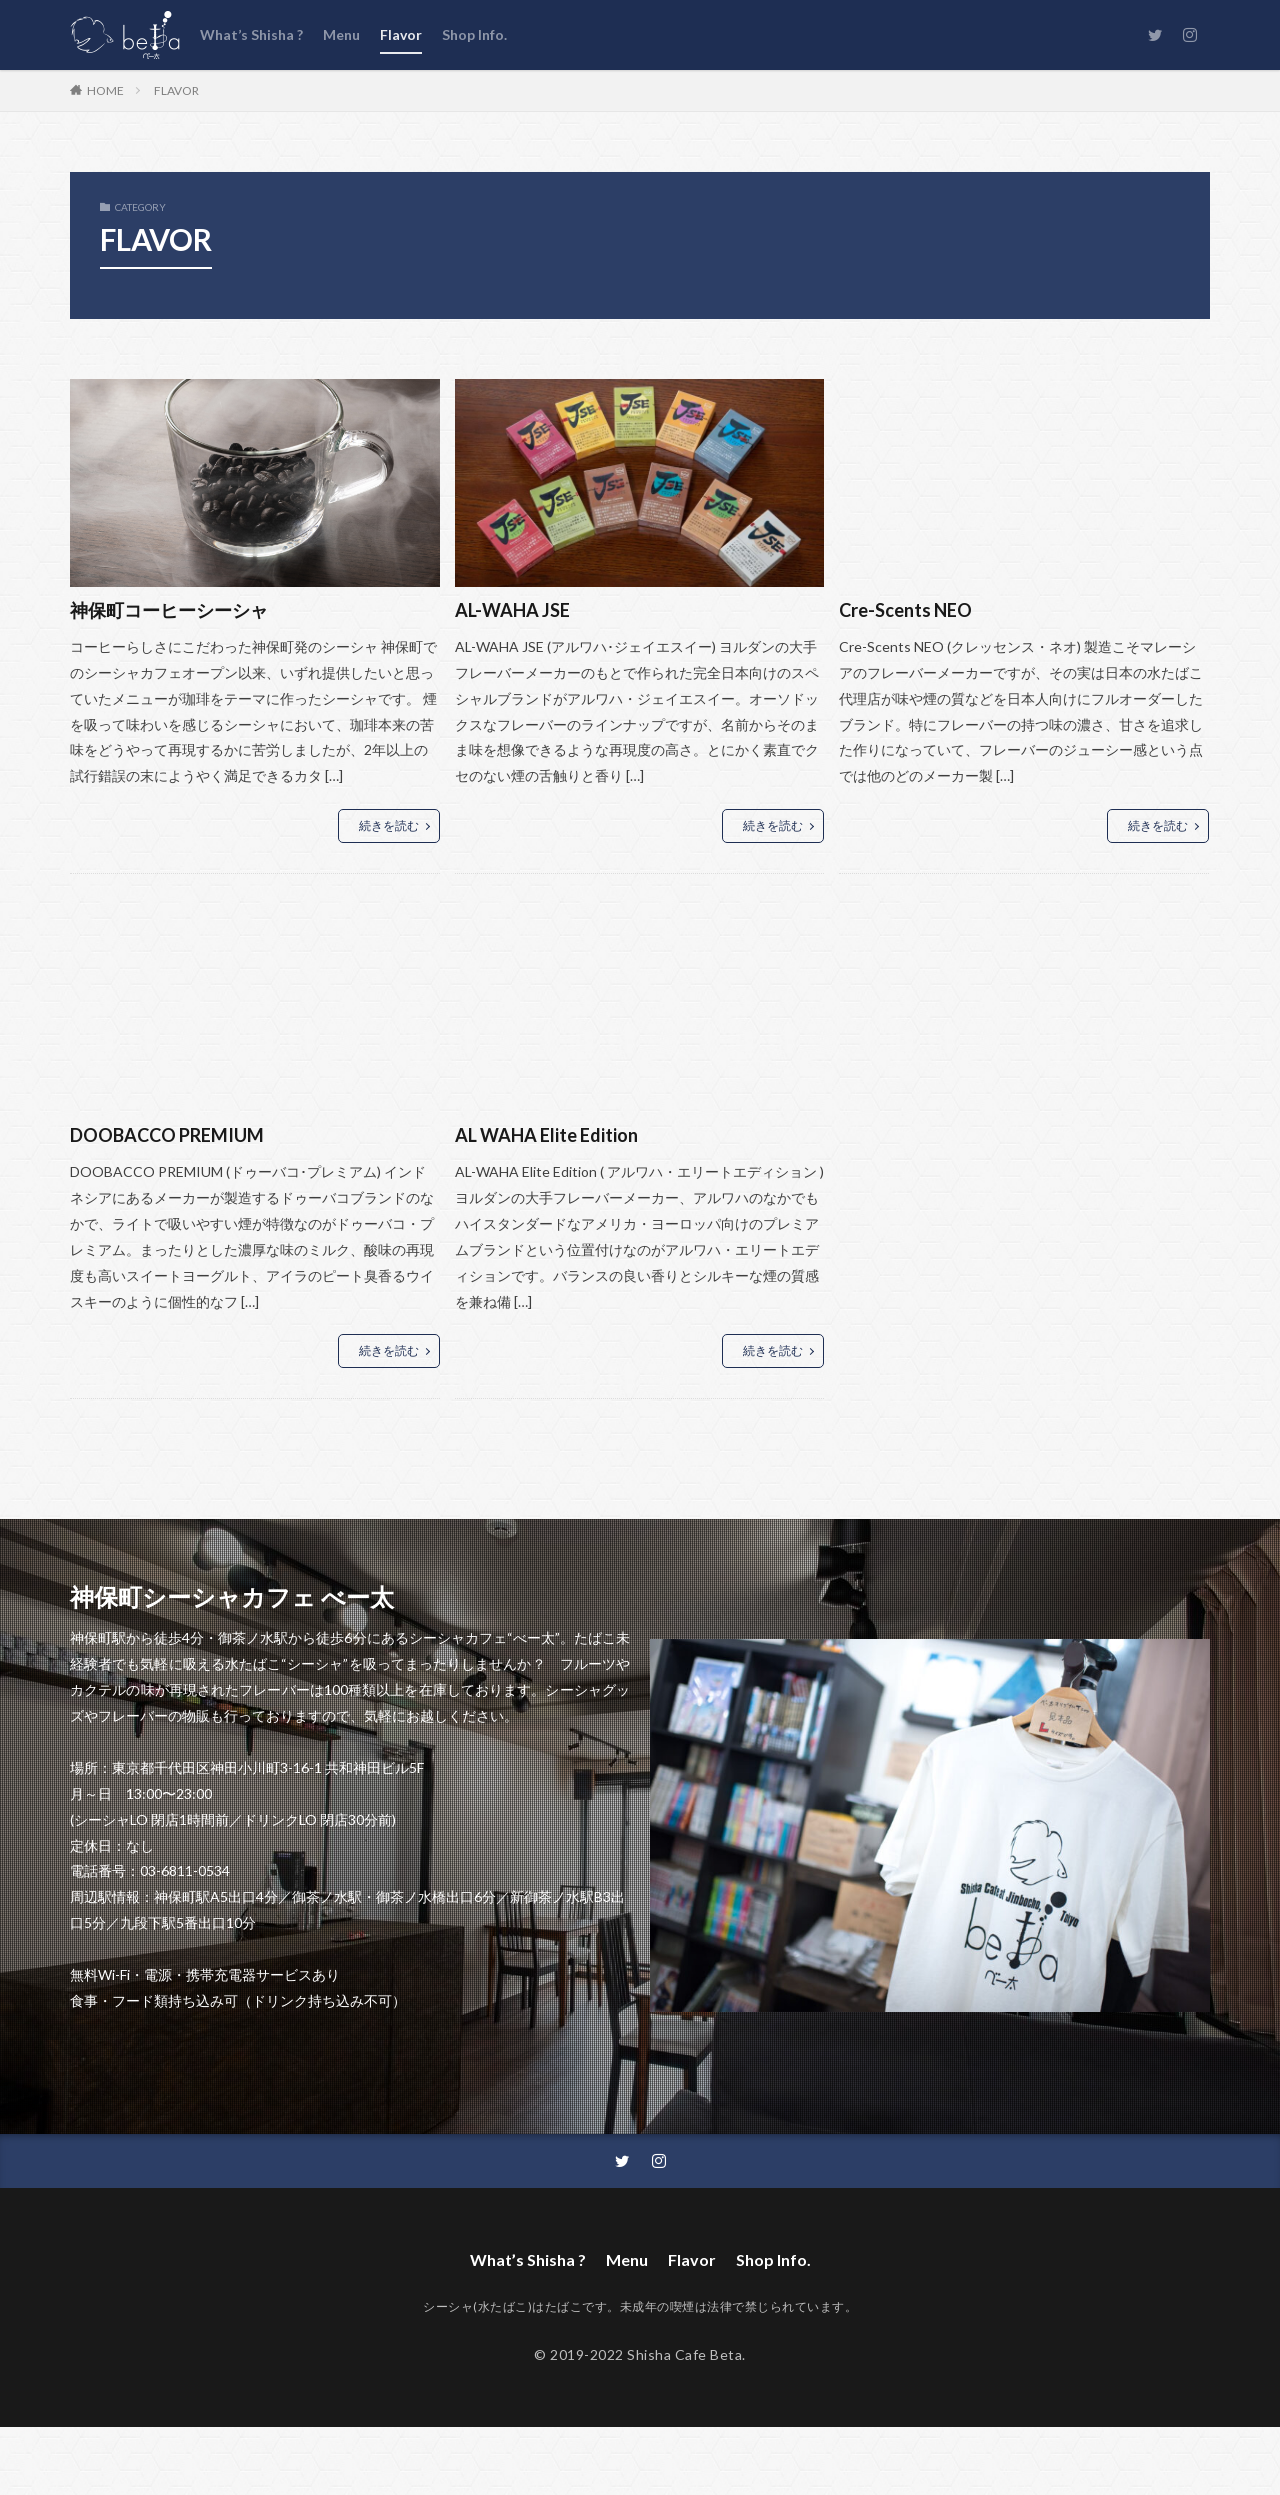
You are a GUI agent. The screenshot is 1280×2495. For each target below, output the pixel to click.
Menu (341, 34)
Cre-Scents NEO (905, 610)
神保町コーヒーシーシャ (169, 610)
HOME (105, 90)
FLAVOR (176, 90)
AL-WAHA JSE (512, 610)
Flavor (401, 34)
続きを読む (389, 825)
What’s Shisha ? (251, 34)
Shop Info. (474, 34)
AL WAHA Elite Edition (546, 1135)
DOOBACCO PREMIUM (167, 1135)
